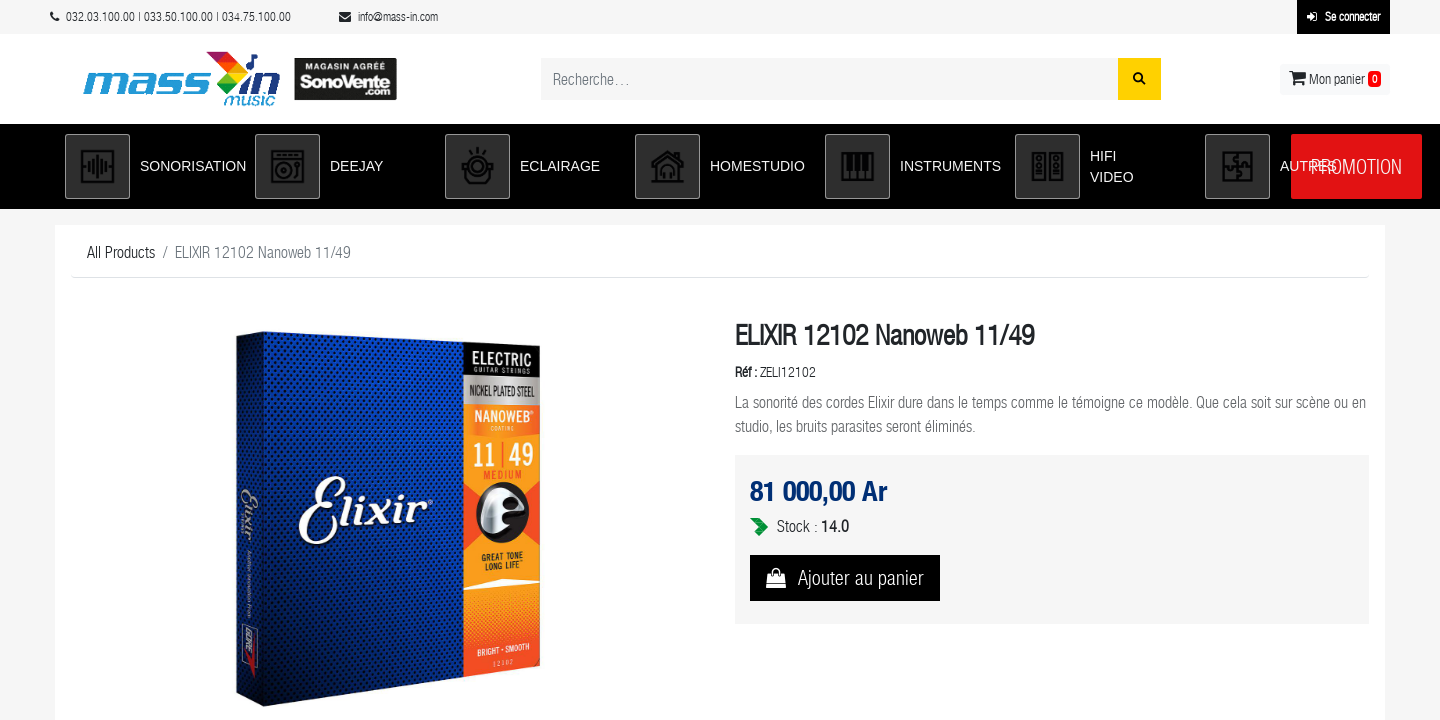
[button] (150, 166)
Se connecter (1343, 17)
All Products (121, 252)
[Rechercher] (1139, 79)
